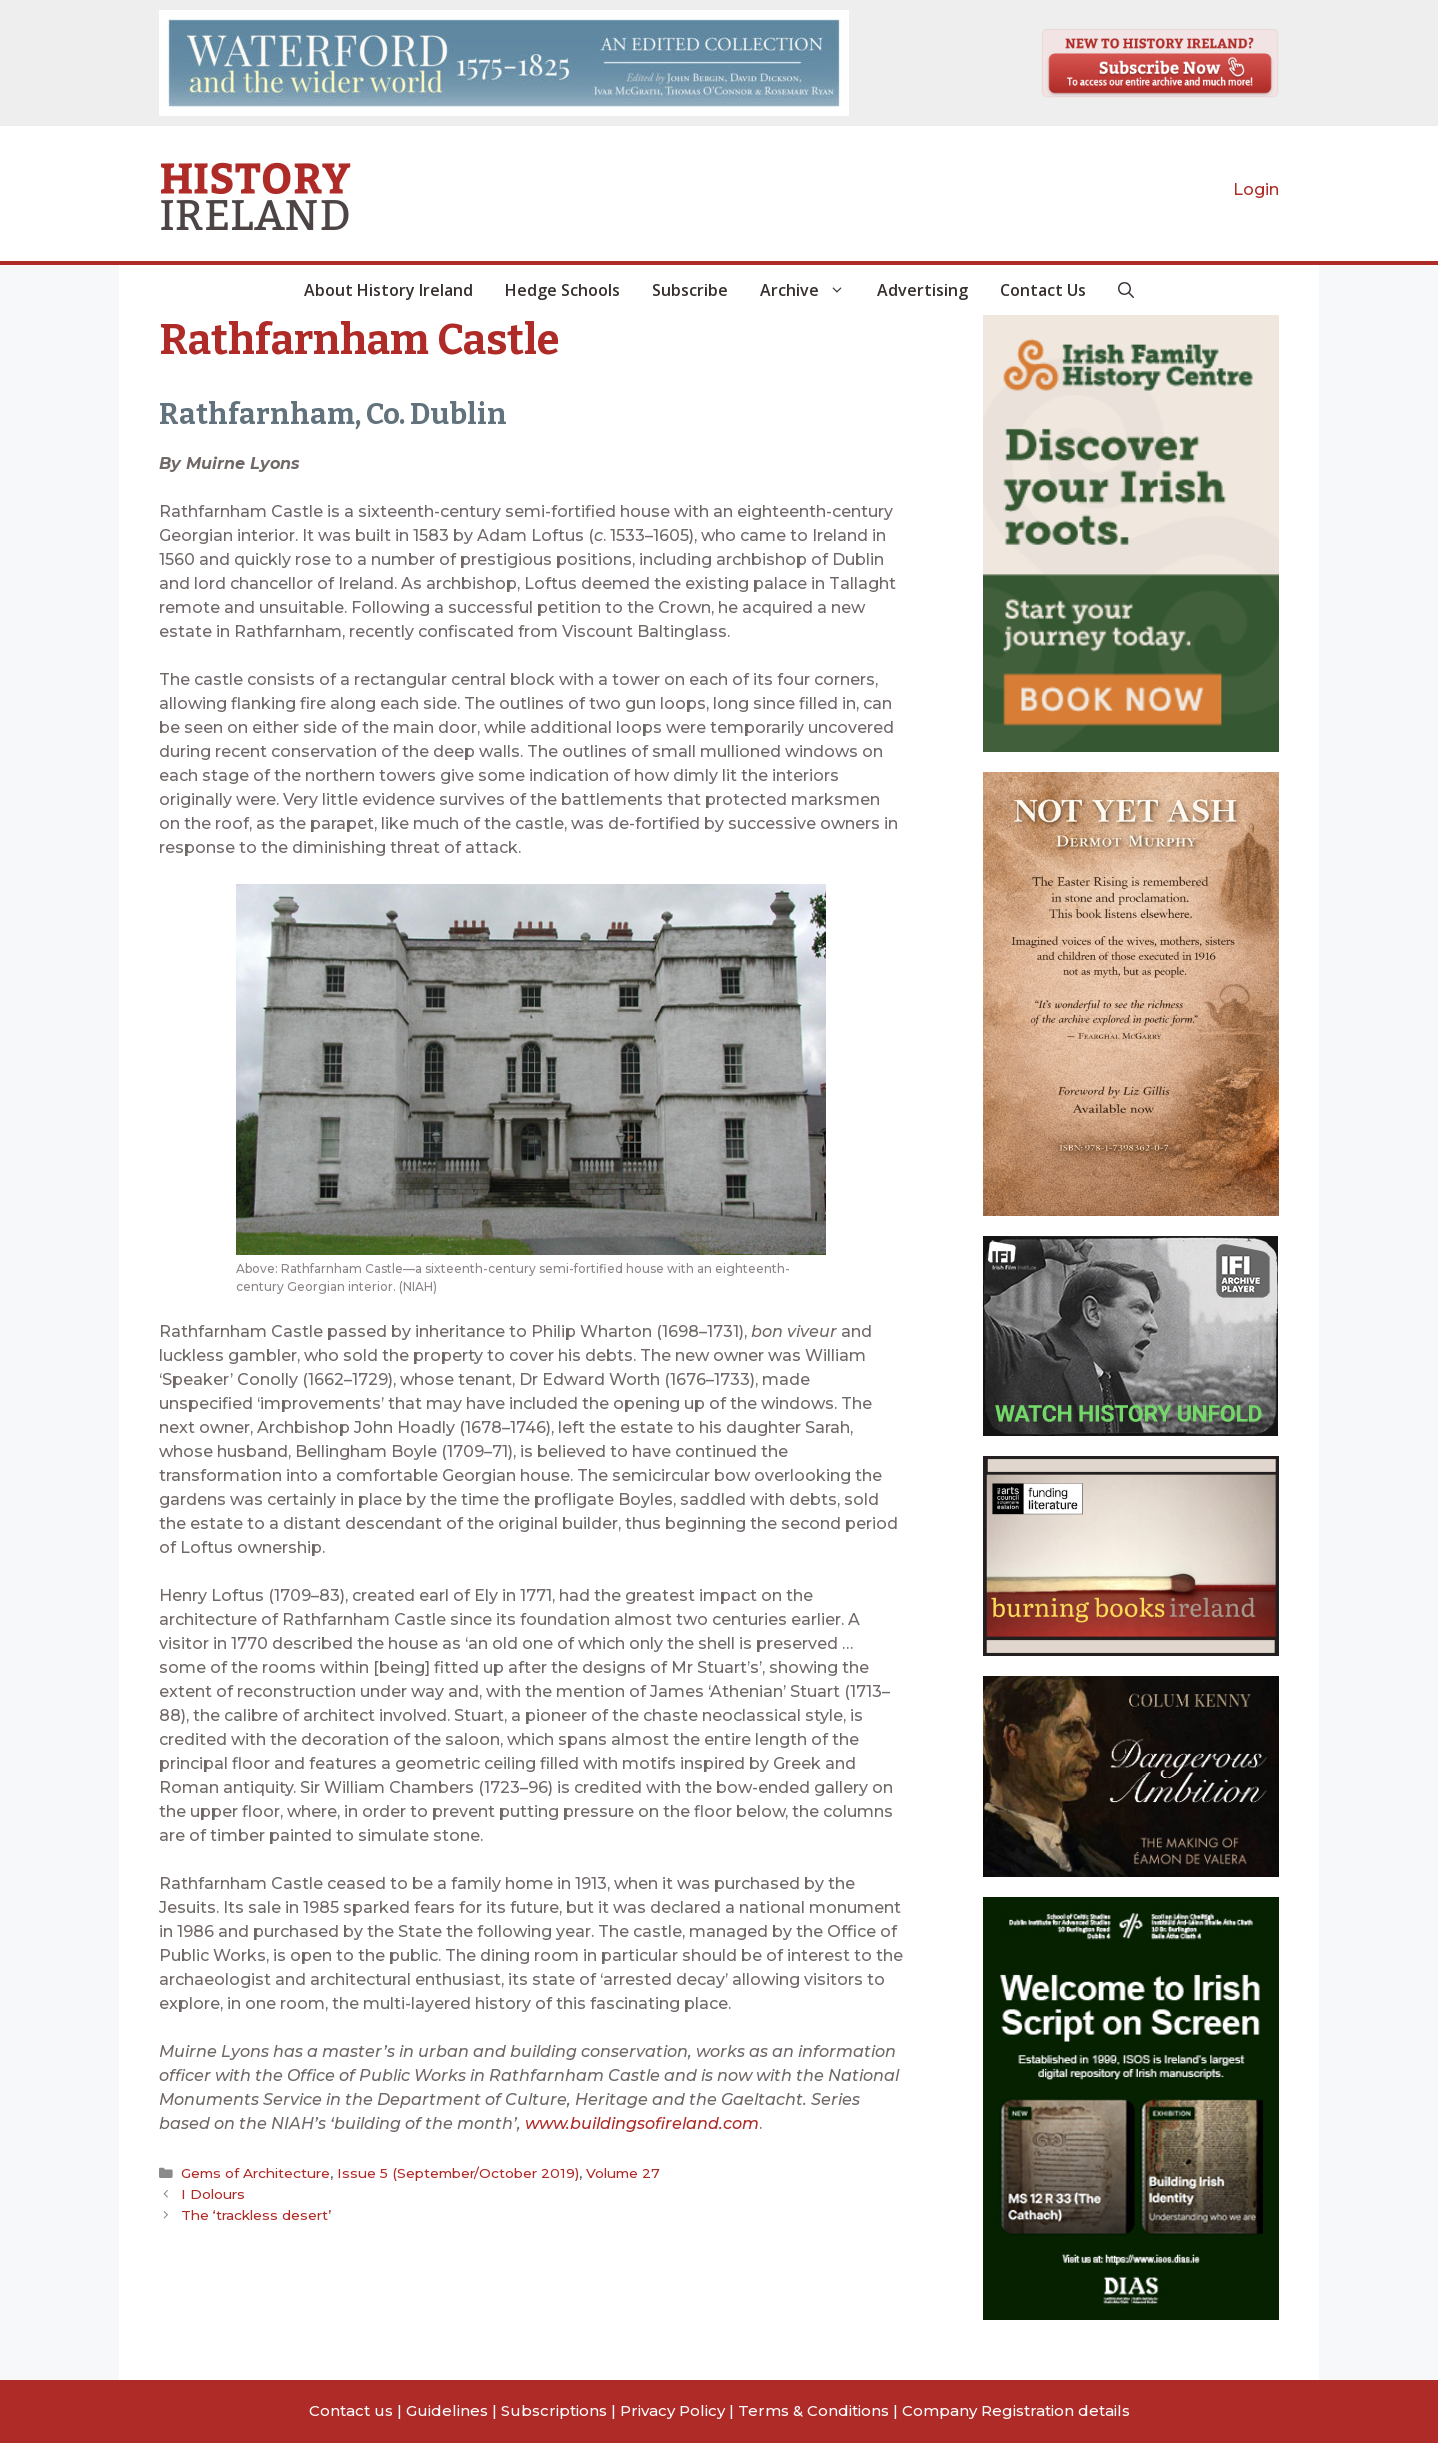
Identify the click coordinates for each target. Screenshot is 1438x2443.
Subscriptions (554, 2410)
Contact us (351, 2410)
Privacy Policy (672, 2410)
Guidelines (447, 2410)
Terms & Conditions (813, 2410)
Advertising (922, 290)
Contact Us (1043, 290)
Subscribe (690, 290)
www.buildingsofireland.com (642, 2123)
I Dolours (212, 2194)
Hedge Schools (562, 290)
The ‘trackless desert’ (256, 2214)
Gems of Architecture (255, 2173)
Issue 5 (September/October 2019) (455, 2173)
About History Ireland (388, 290)
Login (1256, 189)
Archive (810, 290)
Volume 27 (617, 2173)
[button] (1126, 290)
